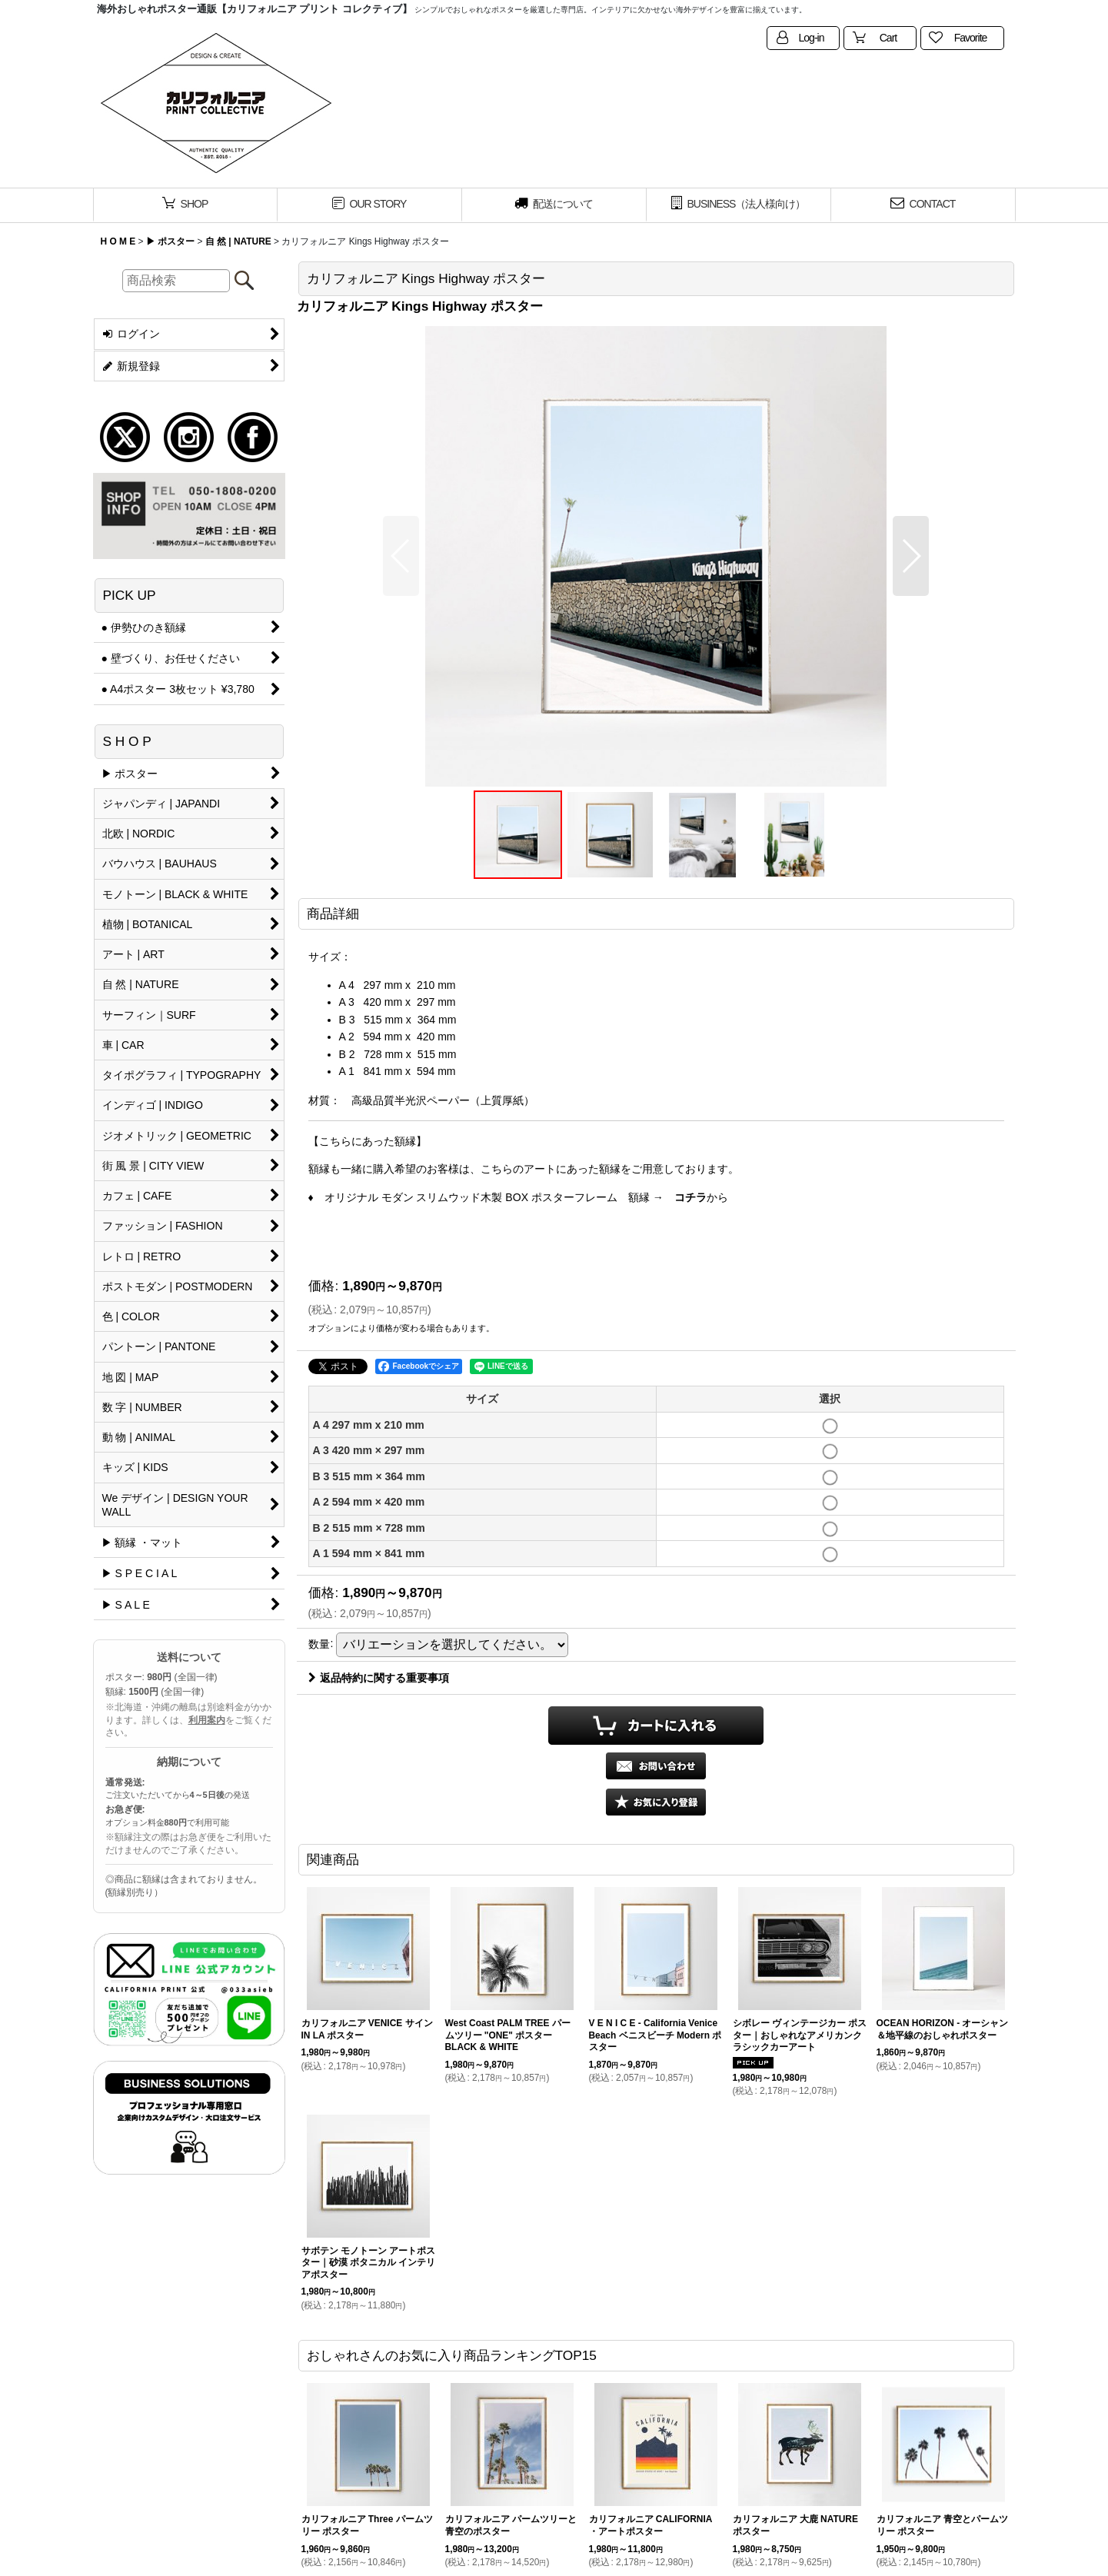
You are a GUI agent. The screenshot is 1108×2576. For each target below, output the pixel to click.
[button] (401, 556)
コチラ (690, 1197)
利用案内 (206, 1720)
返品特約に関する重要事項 (378, 1678)
